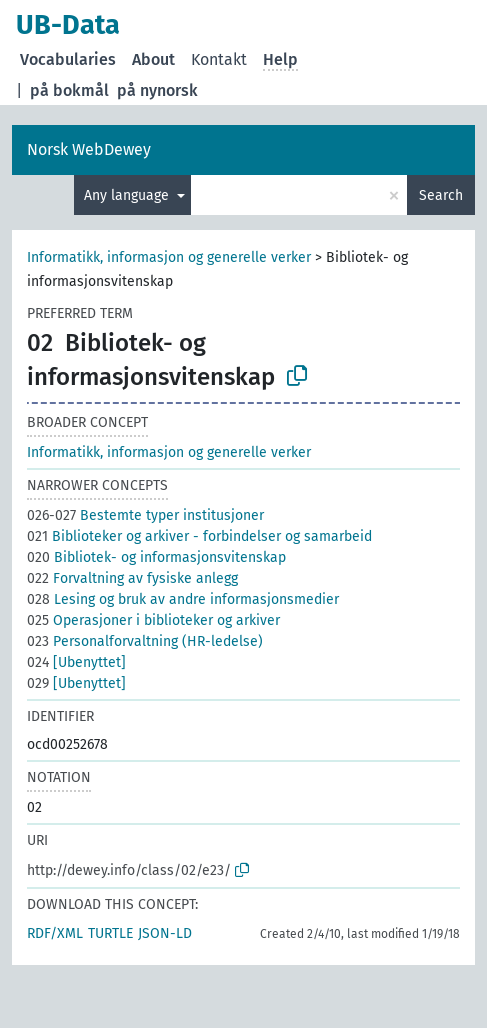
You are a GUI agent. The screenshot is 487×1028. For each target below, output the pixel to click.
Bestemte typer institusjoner (145, 515)
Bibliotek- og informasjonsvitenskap (156, 557)
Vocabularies (68, 59)
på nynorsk (157, 90)
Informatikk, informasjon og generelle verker (169, 257)
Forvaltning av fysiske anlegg (132, 578)
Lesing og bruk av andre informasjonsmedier (183, 599)
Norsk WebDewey (89, 149)
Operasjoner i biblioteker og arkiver (153, 620)
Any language (128, 195)
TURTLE (110, 933)
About (153, 59)
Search (441, 195)
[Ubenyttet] (76, 662)
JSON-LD (165, 933)
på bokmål (69, 90)
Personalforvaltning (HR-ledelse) (145, 641)
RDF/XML (55, 933)
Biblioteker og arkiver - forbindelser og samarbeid (199, 536)
